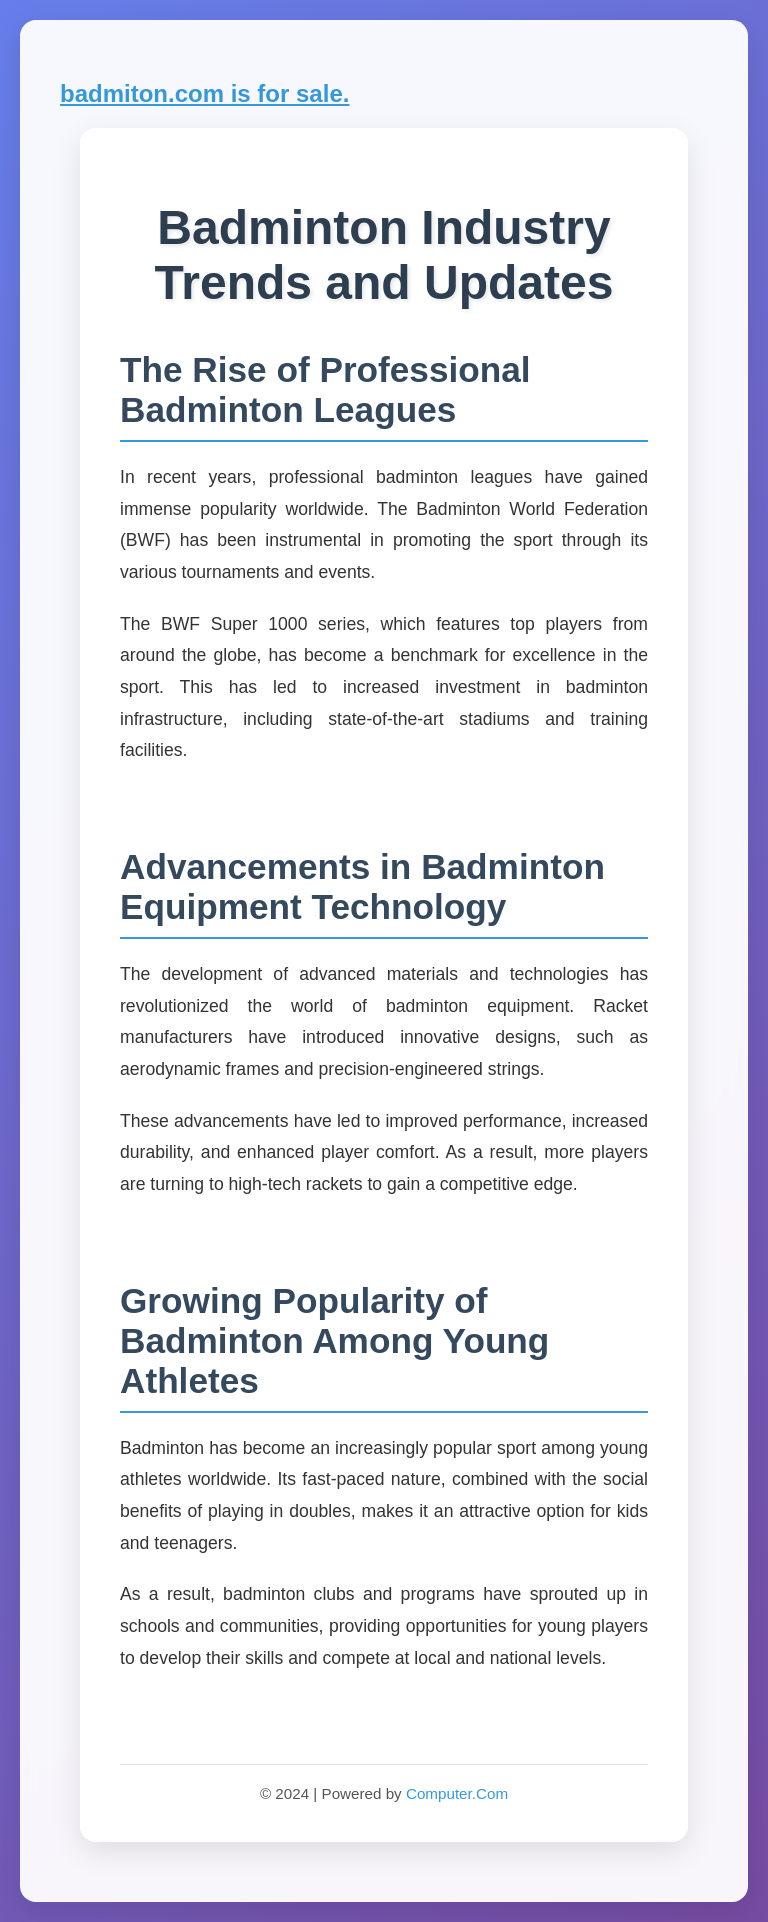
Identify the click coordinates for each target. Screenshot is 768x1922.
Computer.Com (457, 1793)
